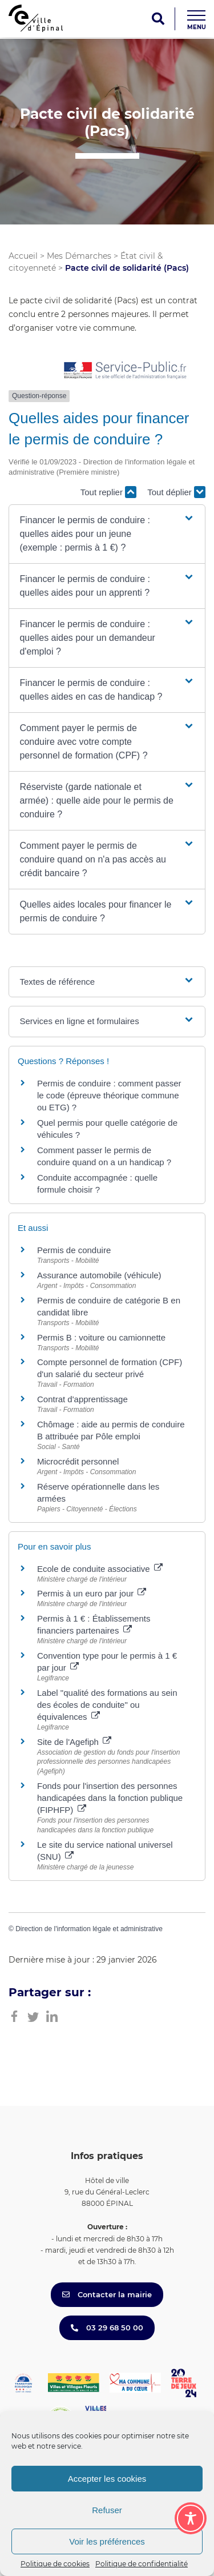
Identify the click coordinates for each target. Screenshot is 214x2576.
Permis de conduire (74, 1250)
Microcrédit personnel (78, 1461)
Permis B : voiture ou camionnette (101, 1337)
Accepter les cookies (107, 2478)
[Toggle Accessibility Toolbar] (190, 2518)
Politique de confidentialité (141, 2563)
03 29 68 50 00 (107, 2327)
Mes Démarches (79, 256)
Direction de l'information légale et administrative (89, 1929)
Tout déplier (176, 492)
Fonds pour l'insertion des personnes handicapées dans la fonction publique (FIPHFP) (110, 1798)
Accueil (23, 256)
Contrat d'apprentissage (82, 1399)
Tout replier (108, 492)
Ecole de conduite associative (100, 1569)
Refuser (107, 2510)
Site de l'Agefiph (74, 1742)
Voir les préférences (107, 2541)
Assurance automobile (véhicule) (99, 1275)
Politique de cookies (55, 2563)
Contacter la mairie (107, 2294)
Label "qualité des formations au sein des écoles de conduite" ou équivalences (107, 1705)
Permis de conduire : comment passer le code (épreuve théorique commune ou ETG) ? (109, 1095)
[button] (107, 534)
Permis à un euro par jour (91, 1593)
